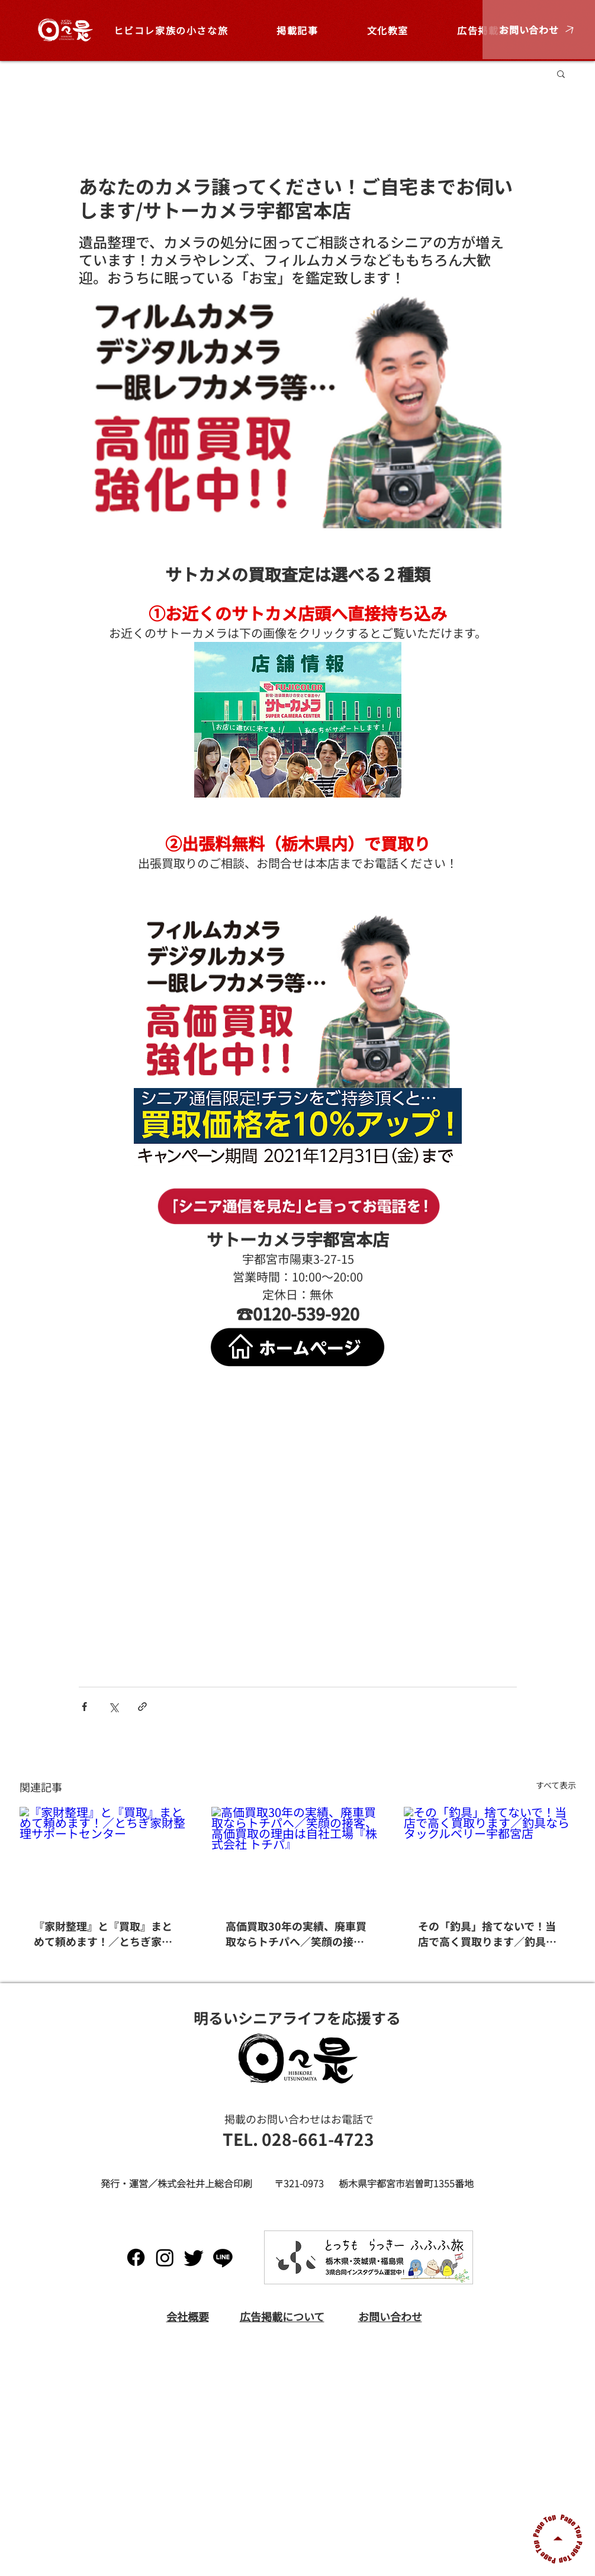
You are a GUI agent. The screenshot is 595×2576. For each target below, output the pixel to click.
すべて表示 (556, 1785)
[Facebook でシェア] (84, 1706)
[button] (539, 29)
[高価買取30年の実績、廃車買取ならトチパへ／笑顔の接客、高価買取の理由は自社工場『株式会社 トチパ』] (297, 1855)
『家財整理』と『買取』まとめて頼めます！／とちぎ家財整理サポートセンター (103, 1933)
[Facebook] (135, 2257)
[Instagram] (164, 2257)
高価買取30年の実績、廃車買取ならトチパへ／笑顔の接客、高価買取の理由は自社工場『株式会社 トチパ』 (296, 1933)
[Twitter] (193, 2257)
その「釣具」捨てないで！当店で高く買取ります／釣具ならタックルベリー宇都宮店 (487, 1933)
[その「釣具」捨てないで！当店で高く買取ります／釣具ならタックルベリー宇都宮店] (490, 1855)
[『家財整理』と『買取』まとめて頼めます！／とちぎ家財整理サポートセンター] (106, 1855)
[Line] (222, 2257)
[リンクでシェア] (142, 1706)
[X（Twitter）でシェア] (113, 1706)
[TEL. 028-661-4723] (298, 2138)
